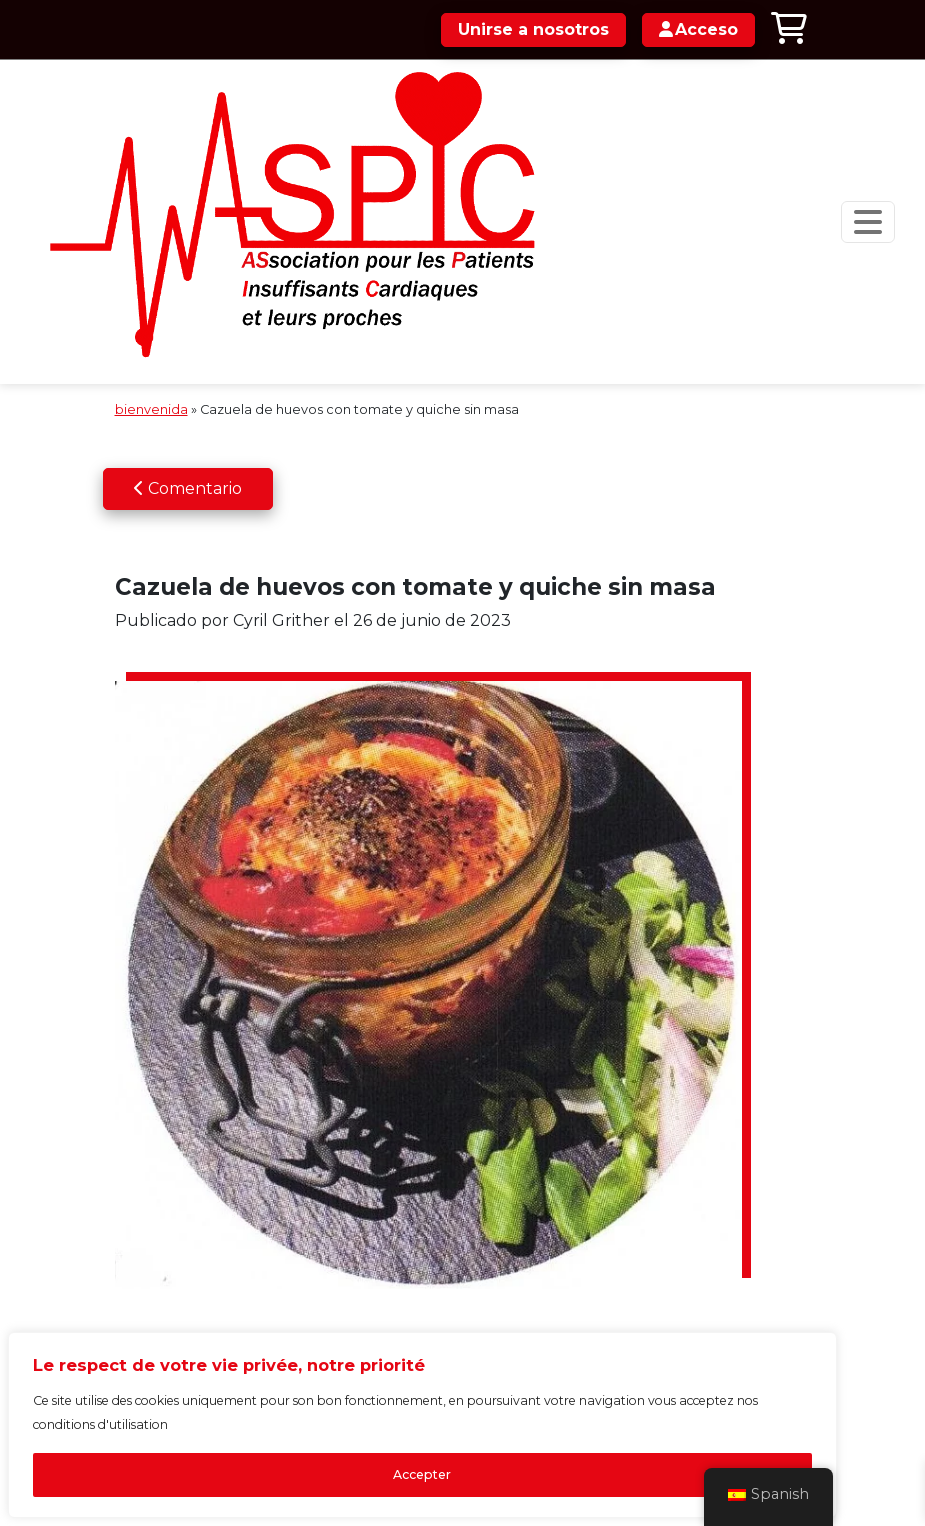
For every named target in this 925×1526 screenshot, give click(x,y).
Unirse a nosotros (527, 29)
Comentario (188, 382)
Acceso (660, 734)
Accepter (260, 1443)
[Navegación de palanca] (796, 169)
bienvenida (151, 304)
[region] (260, 1369)
